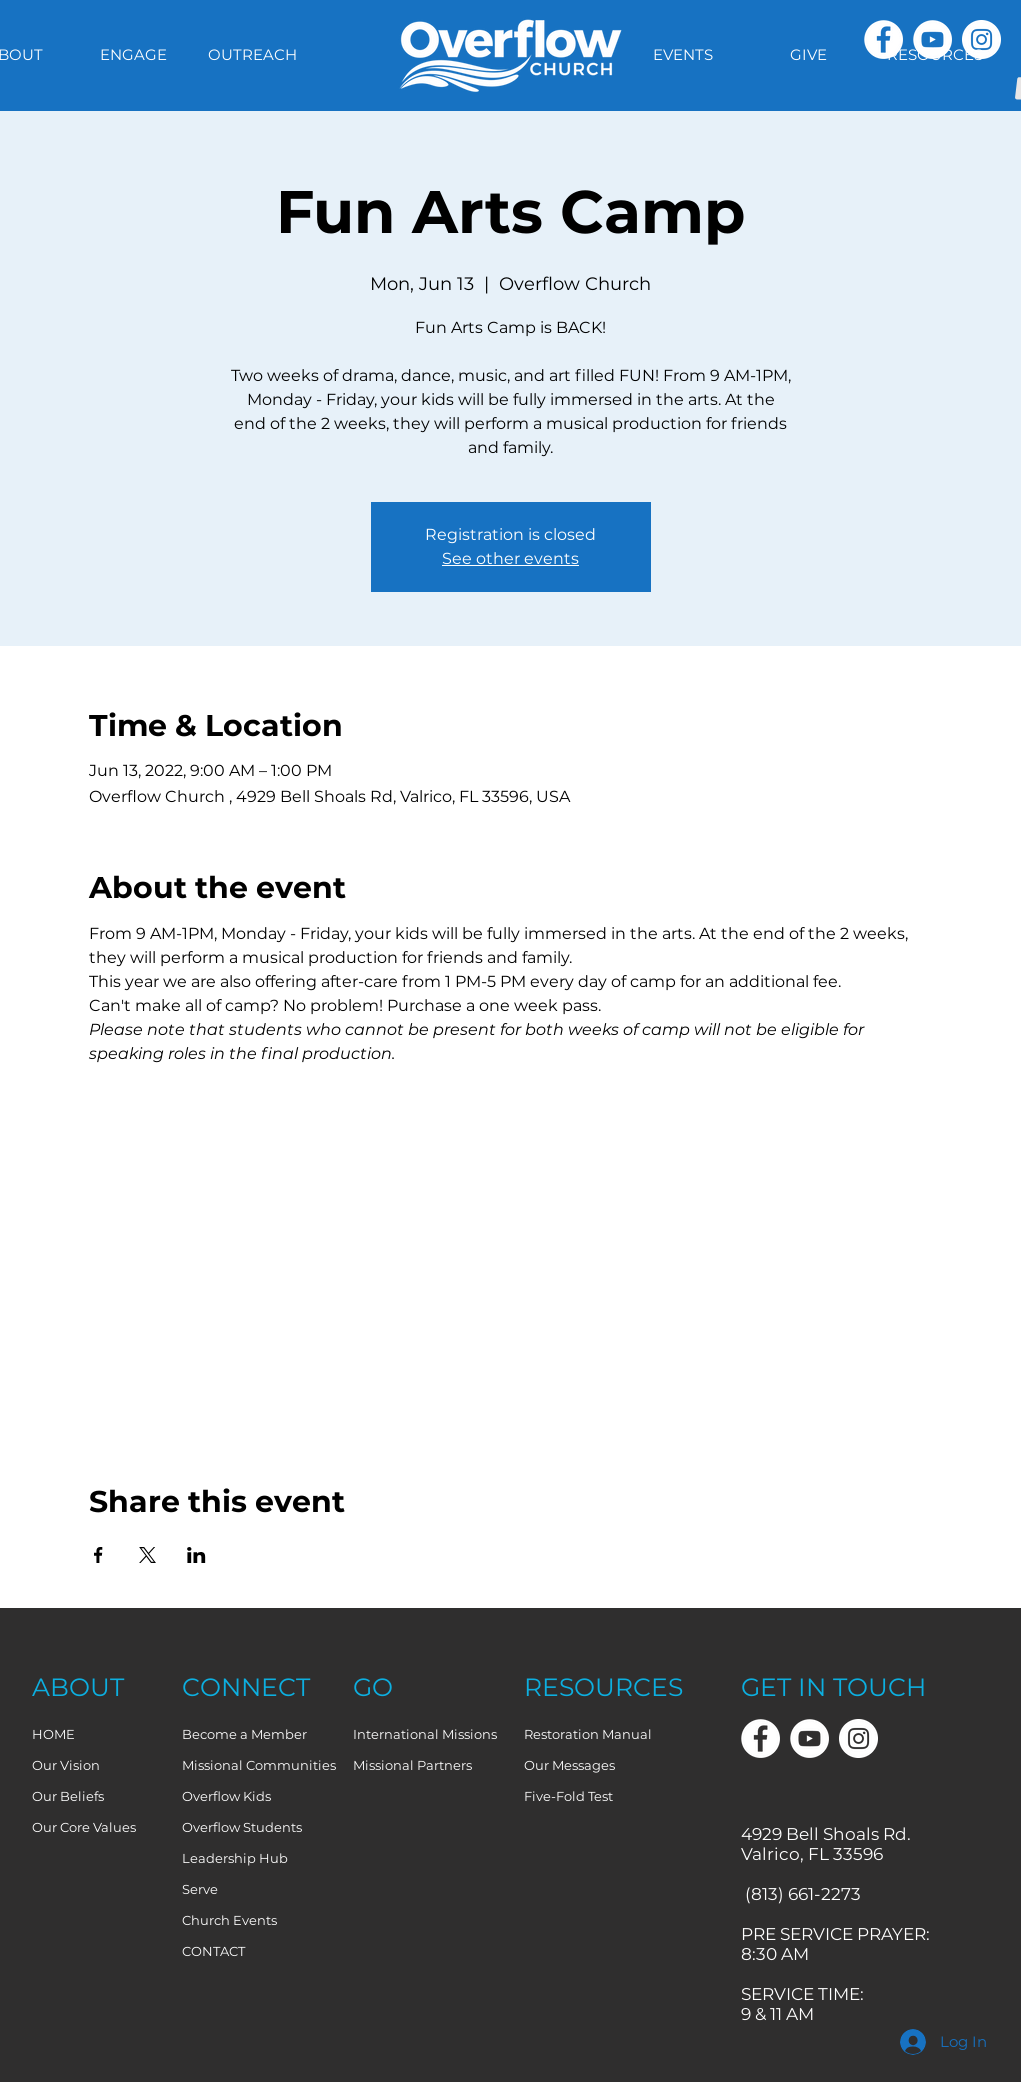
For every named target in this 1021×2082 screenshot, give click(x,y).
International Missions (425, 1734)
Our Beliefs (68, 1796)
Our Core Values (84, 1827)
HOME (53, 1734)
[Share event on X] (147, 1555)
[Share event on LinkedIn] (196, 1555)
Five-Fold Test (568, 1796)
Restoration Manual (588, 1734)
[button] (683, 55)
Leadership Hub (235, 1858)
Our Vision (66, 1765)
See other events (510, 558)
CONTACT (213, 1951)
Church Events (229, 1920)
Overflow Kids (226, 1796)
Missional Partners (412, 1765)
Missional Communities (259, 1765)
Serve (200, 1889)
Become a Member (244, 1734)
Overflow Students (242, 1827)
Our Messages (569, 1765)
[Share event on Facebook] (98, 1555)
